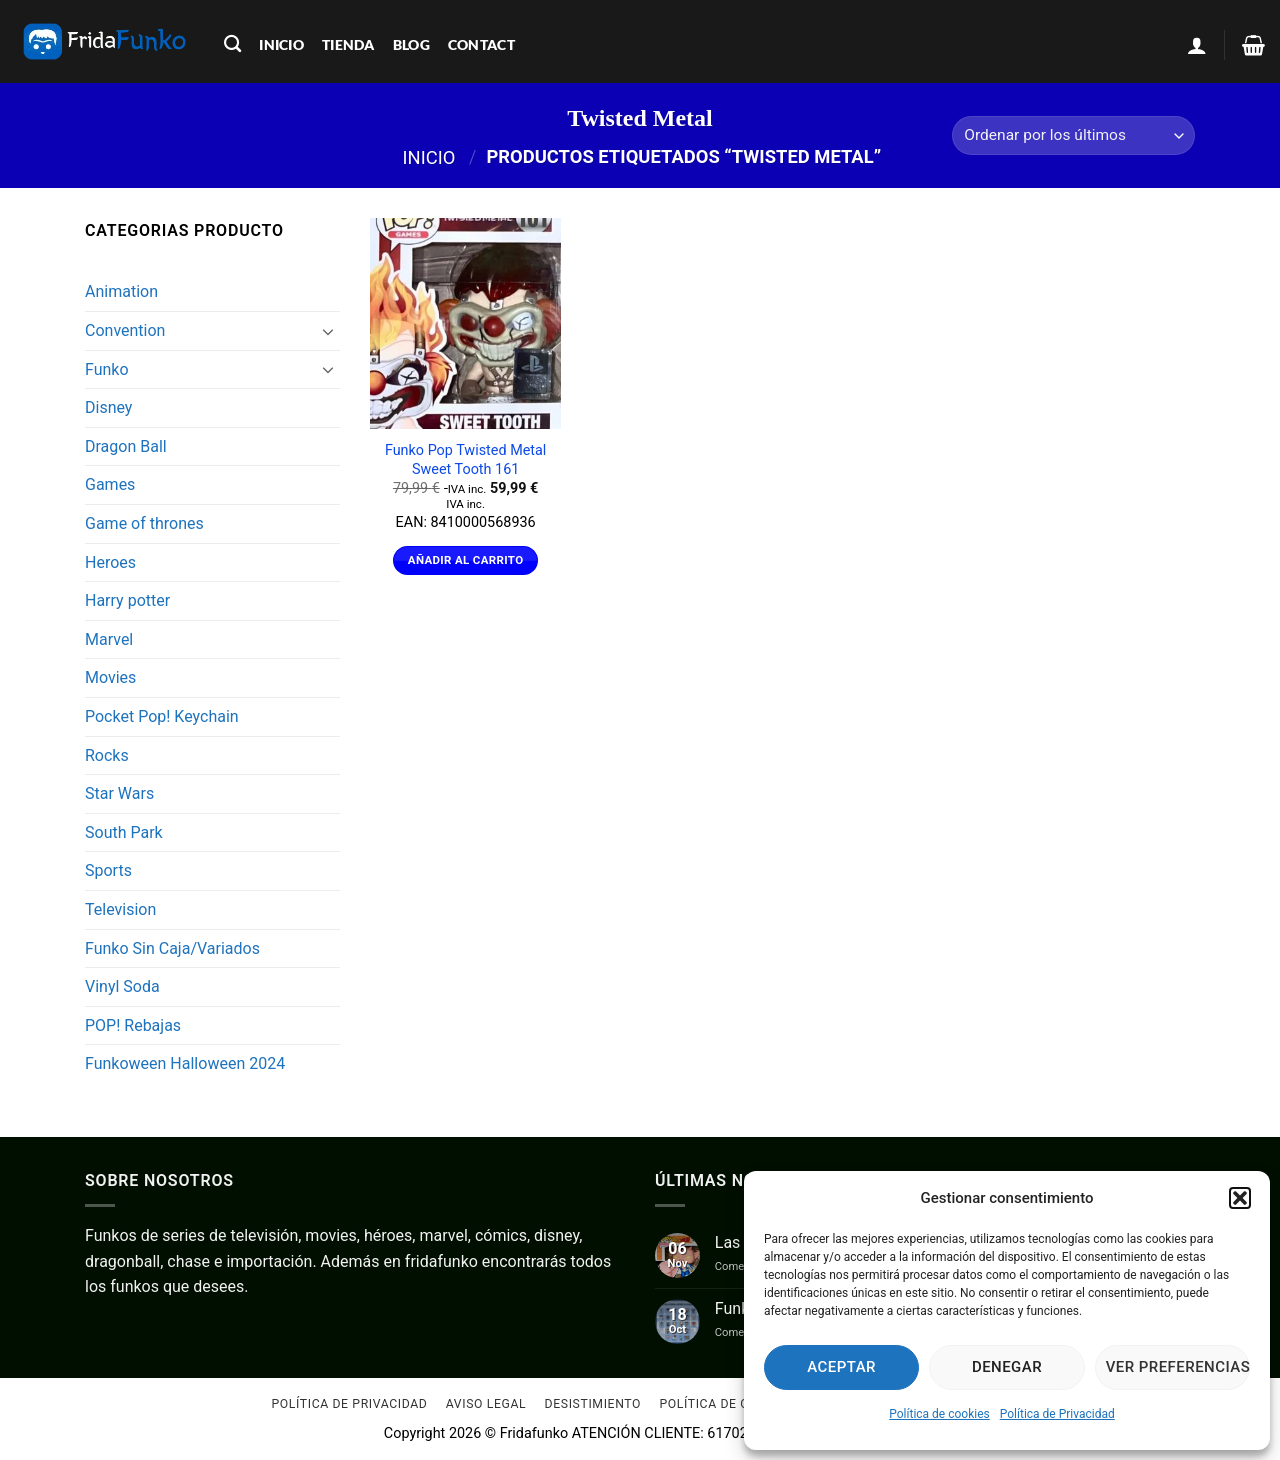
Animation (121, 291)
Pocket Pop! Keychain (162, 716)
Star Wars (119, 793)
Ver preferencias (1178, 1367)
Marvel (109, 639)
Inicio (429, 156)
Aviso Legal (486, 1405)
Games (110, 484)
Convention (125, 330)
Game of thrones (144, 523)
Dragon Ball (126, 446)
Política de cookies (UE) (741, 1405)
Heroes (110, 562)
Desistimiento (593, 1405)
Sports (108, 870)
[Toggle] (328, 331)
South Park (124, 832)
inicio (281, 44)
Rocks (107, 755)
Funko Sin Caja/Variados (172, 948)
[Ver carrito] (1253, 45)
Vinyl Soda (122, 986)
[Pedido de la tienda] (1073, 135)
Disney (108, 407)
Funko (107, 369)
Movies (110, 677)
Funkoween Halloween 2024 (185, 1063)
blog (411, 44)
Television (120, 909)
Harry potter (127, 600)
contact (481, 44)
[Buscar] (232, 44)
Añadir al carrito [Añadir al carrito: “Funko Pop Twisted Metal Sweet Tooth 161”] (466, 560)
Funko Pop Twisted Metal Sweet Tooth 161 (466, 460)
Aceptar (841, 1367)
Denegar (1007, 1367)
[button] (1240, 1198)
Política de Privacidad (1057, 1414)
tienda (348, 44)
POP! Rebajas (133, 1025)
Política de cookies (939, 1414)
